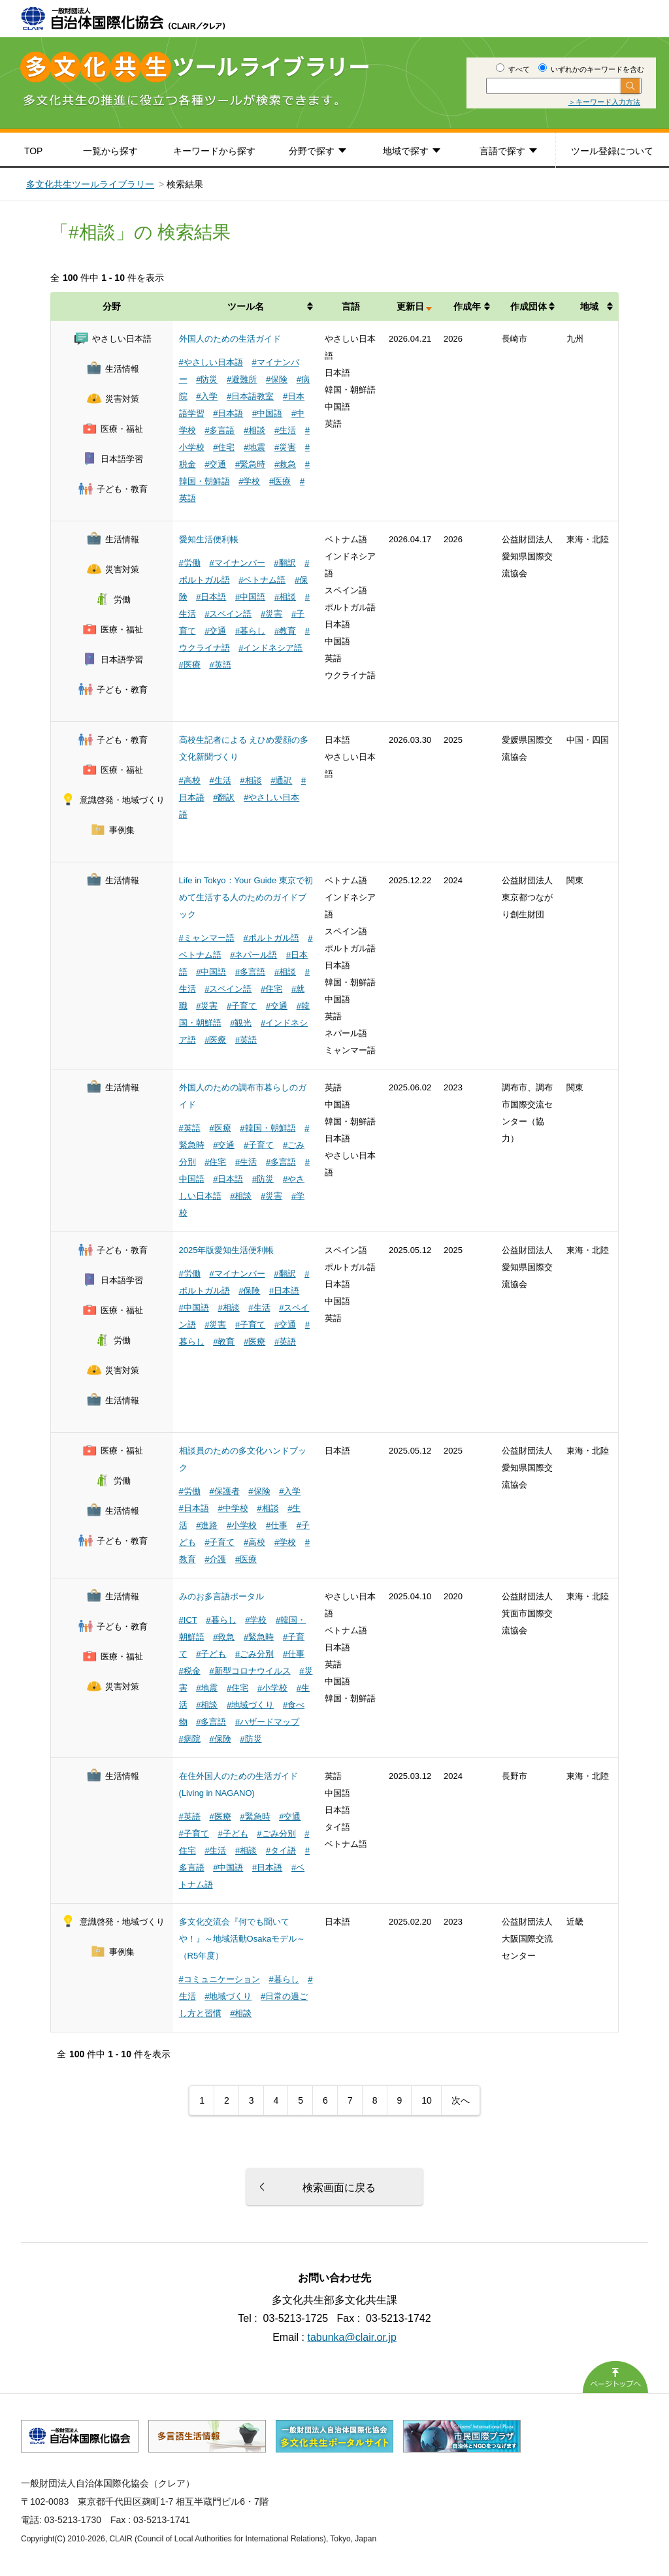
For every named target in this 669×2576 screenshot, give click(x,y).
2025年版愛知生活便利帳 (226, 1250)
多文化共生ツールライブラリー (90, 184)
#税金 (190, 1671)
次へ (460, 2100)
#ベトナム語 (262, 580)
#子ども (211, 1654)
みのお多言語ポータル (221, 1596)
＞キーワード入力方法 (604, 102)
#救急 (285, 464)
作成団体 (528, 306)
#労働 (190, 563)
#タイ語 (281, 1850)
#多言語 (219, 430)
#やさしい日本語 (211, 362)
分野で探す (311, 151)
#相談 (254, 430)
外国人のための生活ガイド (230, 339)
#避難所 (242, 379)
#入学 (207, 396)
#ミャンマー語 (207, 938)
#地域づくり (250, 1705)
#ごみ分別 (254, 1654)
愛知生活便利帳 (208, 539)
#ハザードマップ (267, 1722)
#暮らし (250, 631)
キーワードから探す (214, 151)
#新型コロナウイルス (249, 1671)
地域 (589, 306)
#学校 (249, 481)
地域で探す (406, 151)
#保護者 (224, 1491)
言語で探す (502, 151)
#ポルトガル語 (271, 938)
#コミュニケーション (219, 1979)
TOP (33, 151)
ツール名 (245, 306)
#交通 (215, 464)
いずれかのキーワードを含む (591, 69)
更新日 (410, 306)
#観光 (241, 1023)
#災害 (285, 447)
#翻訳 (284, 563)
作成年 (467, 306)
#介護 (215, 1559)
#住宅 (224, 447)
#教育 (285, 631)
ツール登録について (612, 151)
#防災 (207, 379)
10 (426, 2100)
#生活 (285, 430)
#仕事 (276, 1525)
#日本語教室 (250, 396)
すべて (513, 69)
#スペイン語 (228, 614)
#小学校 (242, 1525)
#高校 (190, 780)
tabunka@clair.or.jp (352, 2337)
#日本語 (228, 413)
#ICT (188, 1620)
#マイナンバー (237, 563)
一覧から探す (110, 151)
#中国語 (267, 413)
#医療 (280, 481)
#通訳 (281, 780)
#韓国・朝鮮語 (267, 1128)
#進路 (207, 1525)
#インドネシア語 (270, 648)
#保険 (276, 379)
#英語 (220, 665)
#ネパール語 (253, 955)
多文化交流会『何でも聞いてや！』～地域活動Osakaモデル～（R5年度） (242, 1939)
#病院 (190, 1739)
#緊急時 (250, 464)
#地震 (254, 447)
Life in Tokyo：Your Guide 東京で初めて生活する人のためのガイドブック (246, 897)
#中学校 (233, 1508)
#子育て (242, 1006)
